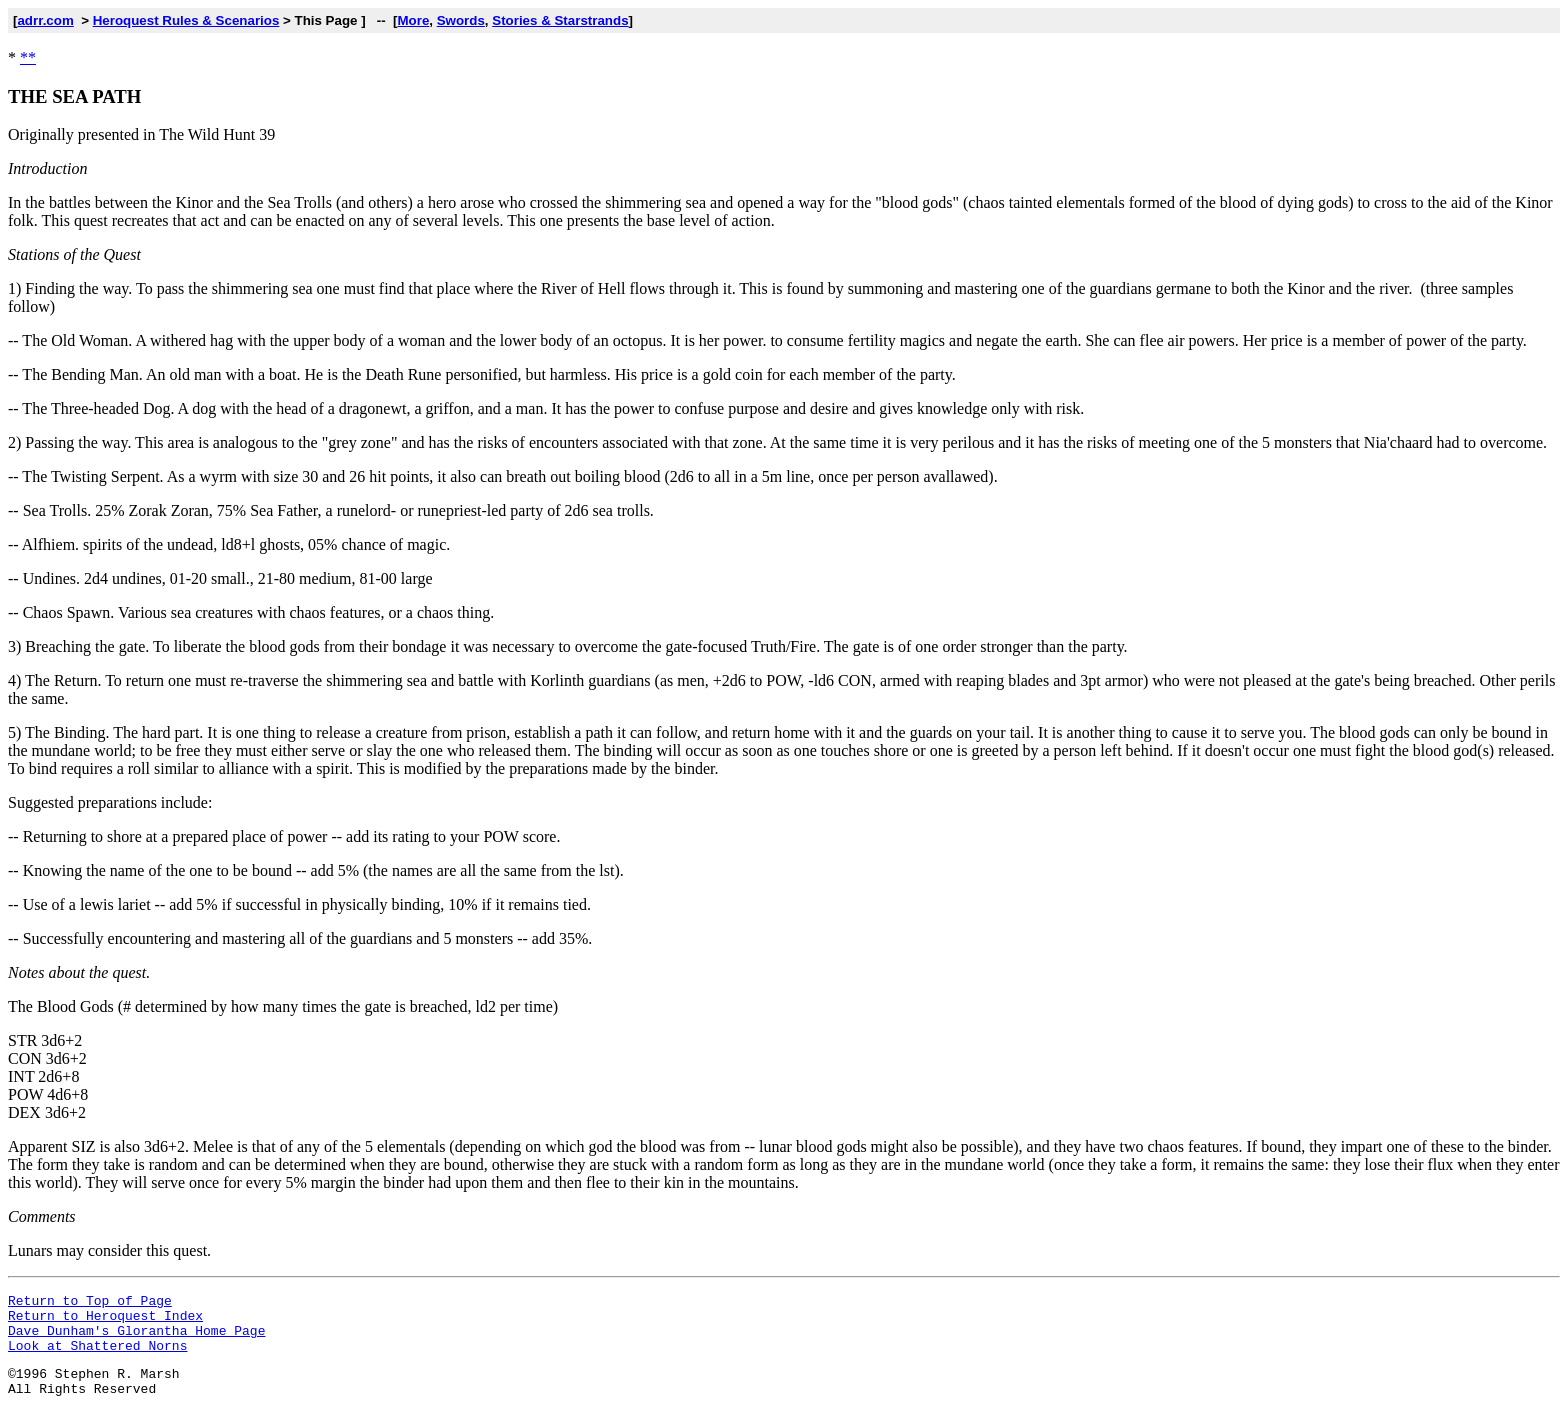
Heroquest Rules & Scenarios (186, 20)
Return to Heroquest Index (105, 1321)
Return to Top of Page (90, 1303)
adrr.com (45, 20)
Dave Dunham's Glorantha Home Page (136, 1339)
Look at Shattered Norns (97, 1357)
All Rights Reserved (82, 1406)
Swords (461, 20)
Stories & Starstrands (560, 20)
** (28, 57)
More (413, 20)
